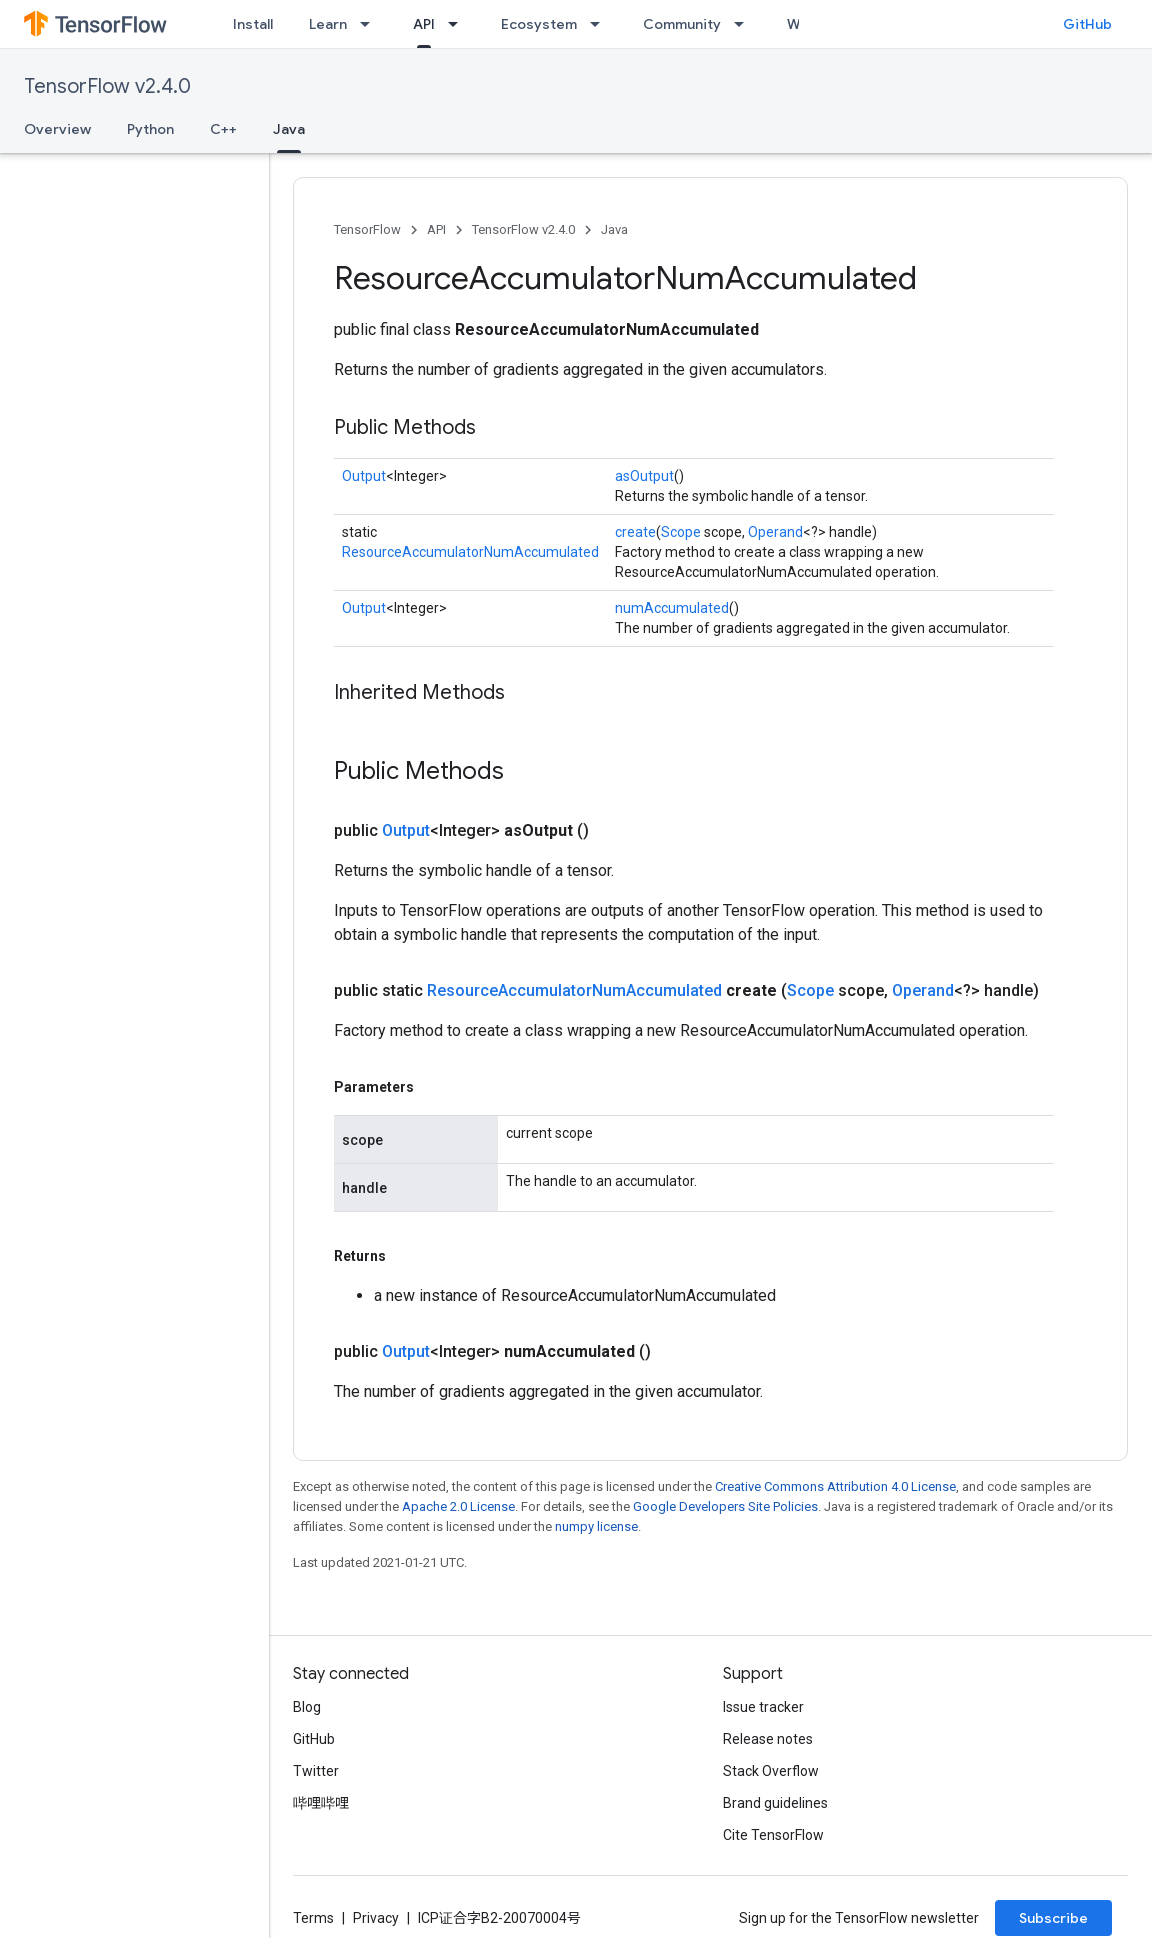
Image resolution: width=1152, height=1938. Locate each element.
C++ (223, 129)
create (635, 532)
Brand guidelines (775, 1803)
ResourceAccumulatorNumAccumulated (470, 552)
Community (682, 24)
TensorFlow (367, 229)
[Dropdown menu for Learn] (371, 24)
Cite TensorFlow (773, 1835)
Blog (307, 1707)
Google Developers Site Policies (725, 1506)
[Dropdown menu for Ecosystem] (601, 24)
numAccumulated (672, 608)
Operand (775, 532)
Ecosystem (539, 24)
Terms (313, 1918)
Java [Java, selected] (289, 129)
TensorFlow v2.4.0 (107, 86)
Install (253, 24)
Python (150, 129)
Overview (57, 129)
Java (614, 229)
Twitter (316, 1771)
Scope (681, 532)
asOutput (644, 476)
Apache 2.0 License (458, 1506)
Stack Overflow (771, 1771)
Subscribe (1053, 1918)
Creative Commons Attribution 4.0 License (835, 1486)
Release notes (768, 1739)
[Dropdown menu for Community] (745, 24)
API (436, 229)
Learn (328, 24)
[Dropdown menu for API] (459, 24)
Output (364, 476)
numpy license (596, 1526)
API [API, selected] (424, 24)
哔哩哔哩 (321, 1803)
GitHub (1087, 24)
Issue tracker (763, 1707)
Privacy (376, 1918)
